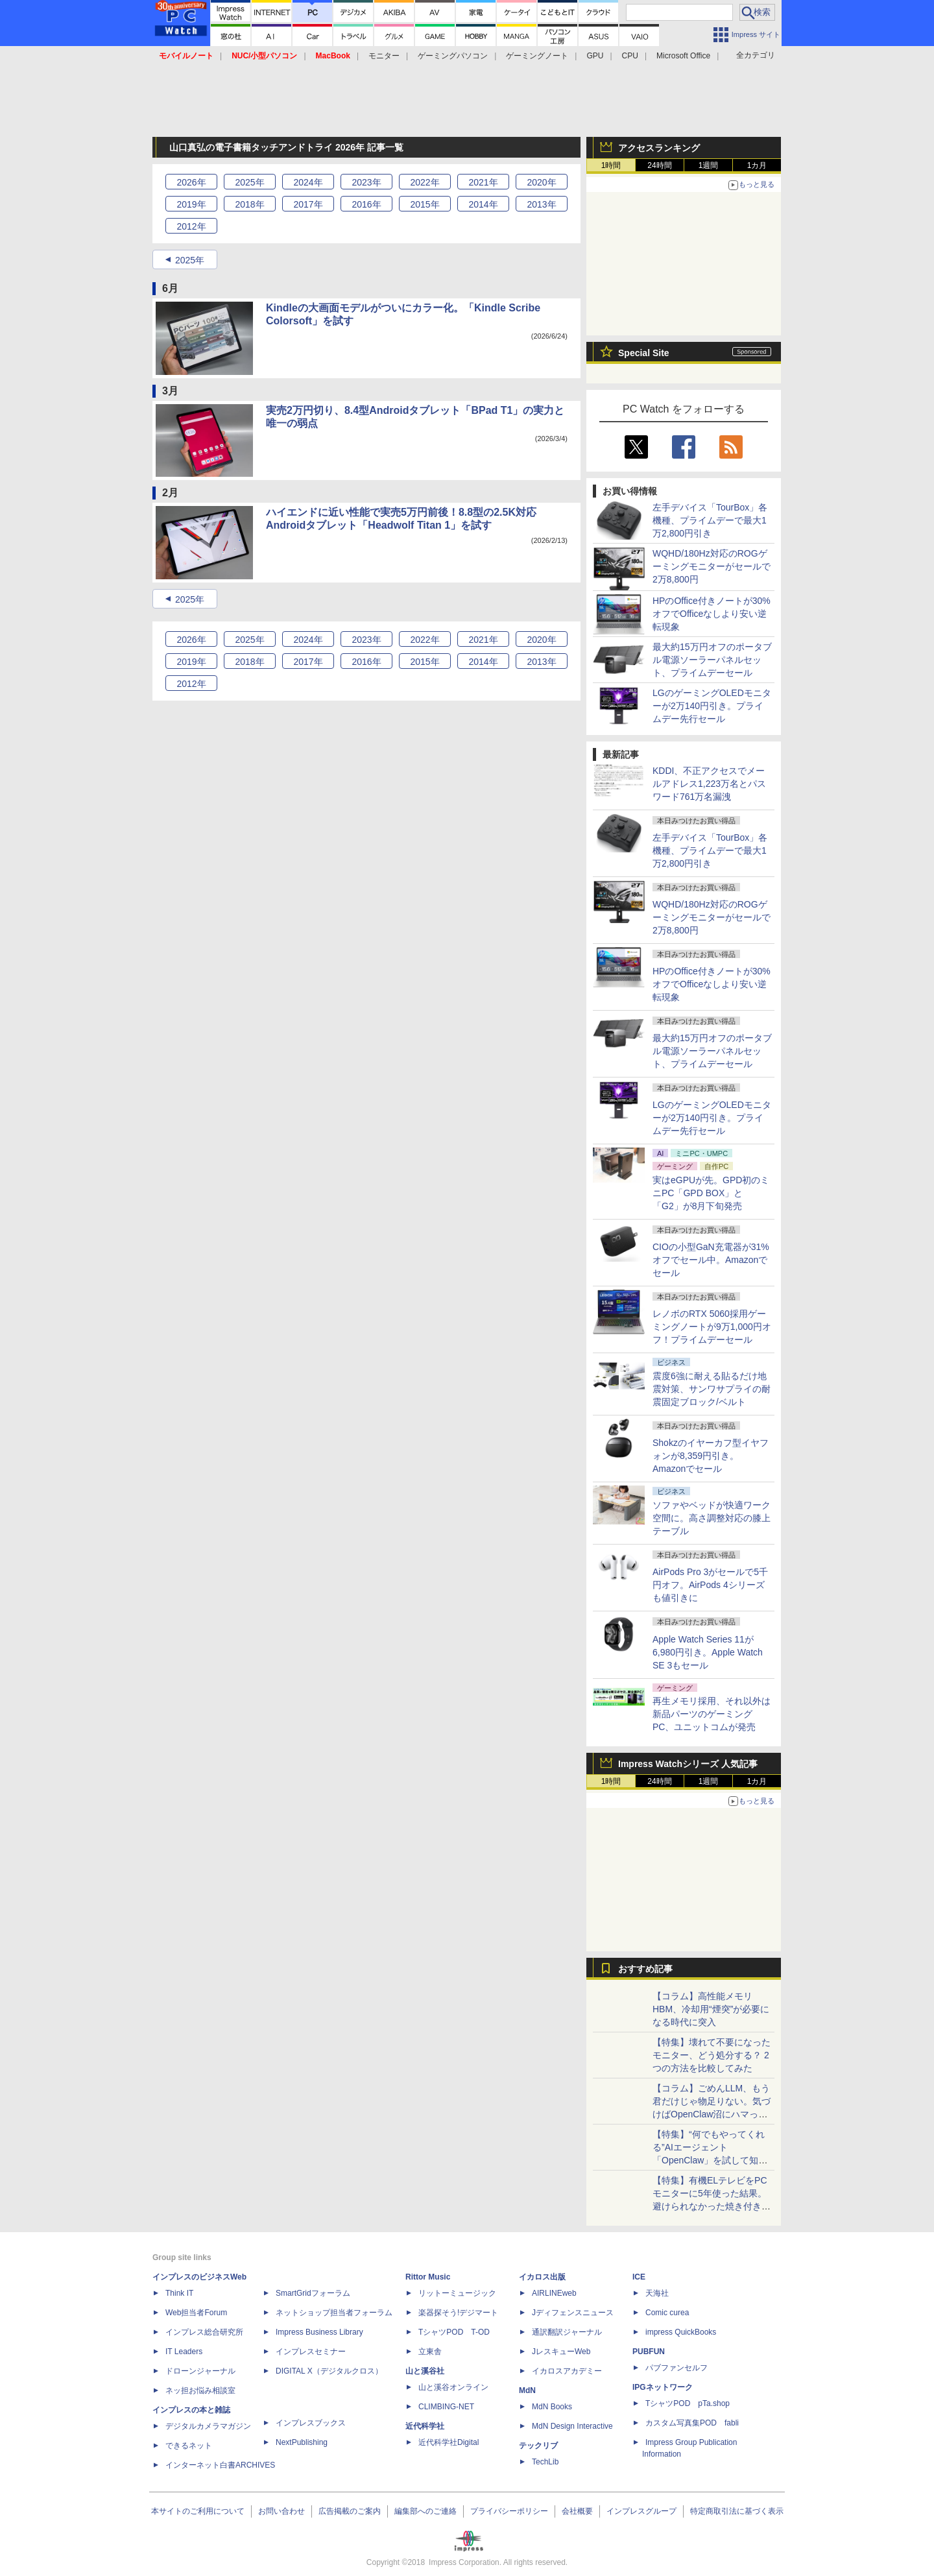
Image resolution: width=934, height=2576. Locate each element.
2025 (249, 182)
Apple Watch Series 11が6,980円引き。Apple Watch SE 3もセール (708, 1652)
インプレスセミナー (311, 2351)
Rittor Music (427, 2276)
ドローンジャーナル (200, 2371)
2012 (191, 226)
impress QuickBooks (680, 2332)
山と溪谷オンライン (453, 2387)
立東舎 (430, 2351)
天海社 (657, 2293)
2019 (191, 204)
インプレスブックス (311, 2422)
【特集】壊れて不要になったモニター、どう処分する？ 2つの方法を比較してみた (712, 2055)
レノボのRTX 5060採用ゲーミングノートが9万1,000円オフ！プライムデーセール (712, 1326)
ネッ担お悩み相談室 (200, 2390)
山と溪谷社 (424, 2371)
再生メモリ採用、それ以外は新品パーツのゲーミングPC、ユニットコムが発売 (712, 1714)
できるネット (188, 2445)
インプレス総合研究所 (204, 2332)
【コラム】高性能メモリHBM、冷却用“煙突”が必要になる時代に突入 (711, 2009)
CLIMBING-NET (446, 2406)
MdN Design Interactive (572, 2426)
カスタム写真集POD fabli (692, 2422)
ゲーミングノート (537, 55)
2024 (307, 182)
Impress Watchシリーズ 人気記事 (688, 1764)
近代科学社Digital (448, 2442)
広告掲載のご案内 (349, 2511)
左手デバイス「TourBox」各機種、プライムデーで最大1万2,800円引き (710, 520)
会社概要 (577, 2511)
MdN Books (552, 2406)
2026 (191, 182)
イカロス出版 (542, 2276)
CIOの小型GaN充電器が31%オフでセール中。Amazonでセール (711, 1260)
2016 (366, 204)
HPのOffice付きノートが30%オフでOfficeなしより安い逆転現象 (712, 614)
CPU (630, 55)
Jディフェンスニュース (573, 2312)
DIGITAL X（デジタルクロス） (329, 2371)
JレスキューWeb (561, 2351)
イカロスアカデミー (567, 2371)
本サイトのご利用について (198, 2511)
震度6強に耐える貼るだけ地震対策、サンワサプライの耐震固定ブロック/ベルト (712, 1389)
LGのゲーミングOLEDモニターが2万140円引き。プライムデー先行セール (712, 706)
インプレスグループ (641, 2511)
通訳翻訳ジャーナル (567, 2332)
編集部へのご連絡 (425, 2511)
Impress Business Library (319, 2332)
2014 (482, 204)
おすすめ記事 (645, 1969)
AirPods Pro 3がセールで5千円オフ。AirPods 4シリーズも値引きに (710, 1585)
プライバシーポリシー (509, 2511)
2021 (482, 182)
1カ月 (757, 165)
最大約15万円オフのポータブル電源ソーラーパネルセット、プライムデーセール (712, 660)
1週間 (709, 165)
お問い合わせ (281, 2511)
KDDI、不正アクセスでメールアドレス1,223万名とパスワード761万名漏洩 (709, 783)
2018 (249, 204)
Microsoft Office (683, 55)
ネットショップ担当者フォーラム (334, 2312)
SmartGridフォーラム (313, 2293)
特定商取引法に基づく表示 (737, 2511)
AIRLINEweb (554, 2293)
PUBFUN (648, 2351)
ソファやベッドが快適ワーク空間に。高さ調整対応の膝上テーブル (712, 1518)
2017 (307, 204)
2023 (366, 182)
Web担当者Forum (196, 2312)
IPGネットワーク (662, 2387)
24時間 (659, 165)
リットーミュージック (457, 2293)
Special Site (643, 353)
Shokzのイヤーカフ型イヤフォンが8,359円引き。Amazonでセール (711, 1456)
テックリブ (538, 2445)
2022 (424, 182)
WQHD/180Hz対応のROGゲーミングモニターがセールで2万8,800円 (712, 566)
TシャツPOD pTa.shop (687, 2403)
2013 (541, 204)
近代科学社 (424, 2426)
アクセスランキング (659, 148)
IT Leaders (183, 2351)
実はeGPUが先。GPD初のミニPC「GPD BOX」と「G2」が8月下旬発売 (711, 1193)
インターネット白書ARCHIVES (220, 2465)
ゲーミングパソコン (453, 55)
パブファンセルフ (676, 2367)
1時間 (611, 165)
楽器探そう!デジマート (458, 2312)
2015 (424, 204)
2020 (541, 182)
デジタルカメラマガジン (208, 2426)
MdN (527, 2390)
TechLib (545, 2461)
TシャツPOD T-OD (454, 2332)
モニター (384, 55)
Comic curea (667, 2312)
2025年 (189, 260)
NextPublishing (302, 2442)
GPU (594, 55)
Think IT (179, 2293)
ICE (638, 2276)
